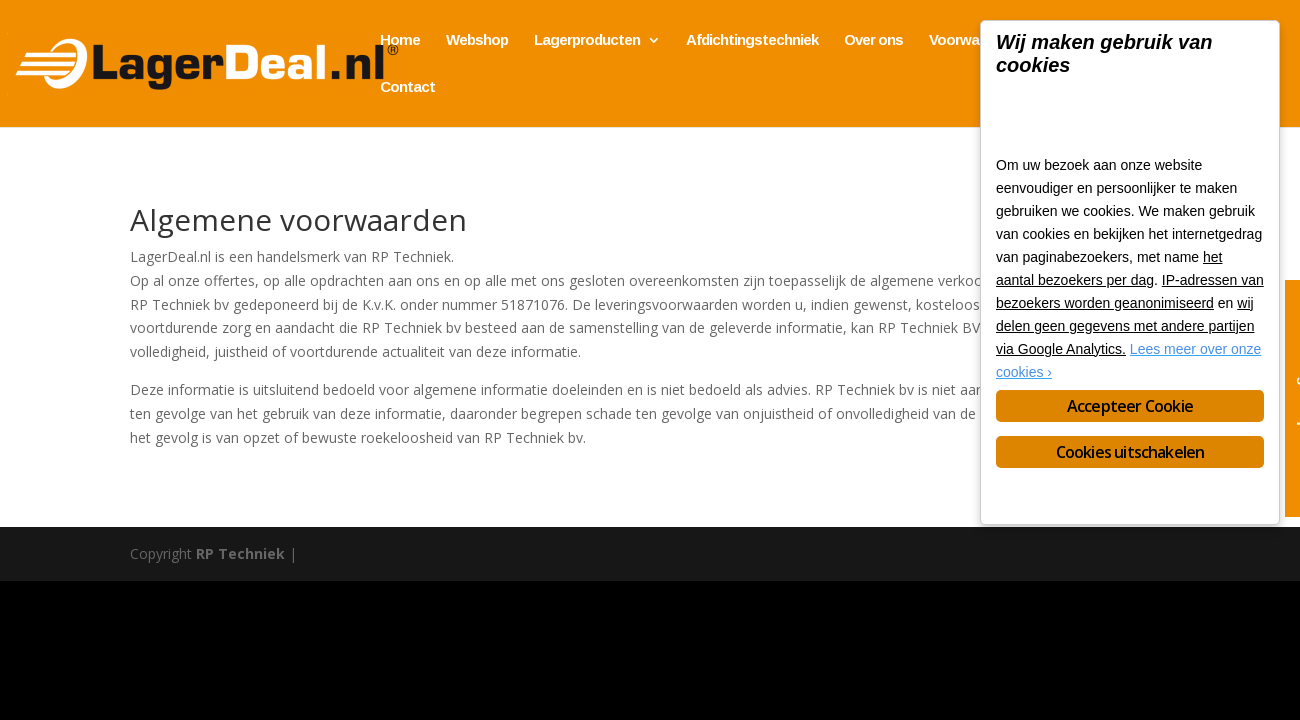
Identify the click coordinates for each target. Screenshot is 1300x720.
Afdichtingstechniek (752, 40)
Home (400, 40)
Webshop (477, 40)
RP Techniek (240, 553)
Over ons (873, 40)
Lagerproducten (587, 40)
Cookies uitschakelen (1130, 452)
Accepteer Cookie (1130, 406)
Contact (407, 87)
